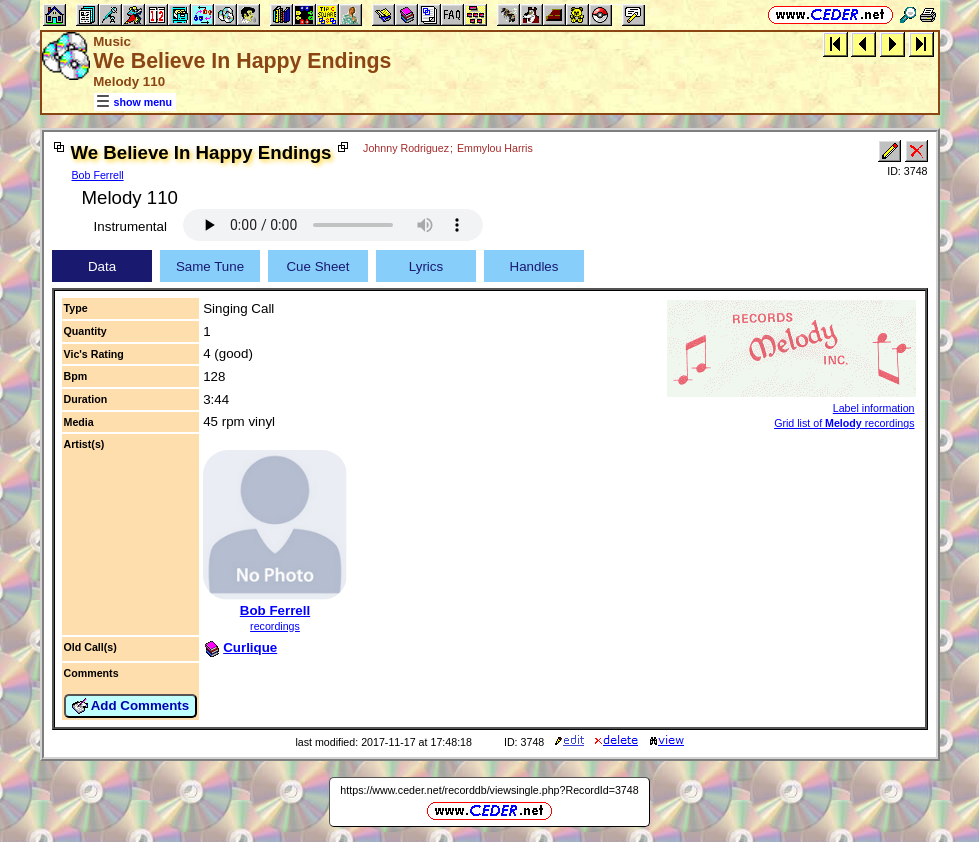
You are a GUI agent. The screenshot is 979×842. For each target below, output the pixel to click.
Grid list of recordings (844, 423)
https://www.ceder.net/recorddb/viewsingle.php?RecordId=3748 (489, 790)
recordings (275, 626)
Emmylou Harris (495, 148)
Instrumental (130, 226)
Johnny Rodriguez (406, 148)
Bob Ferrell (98, 175)
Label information (874, 408)
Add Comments (131, 706)
